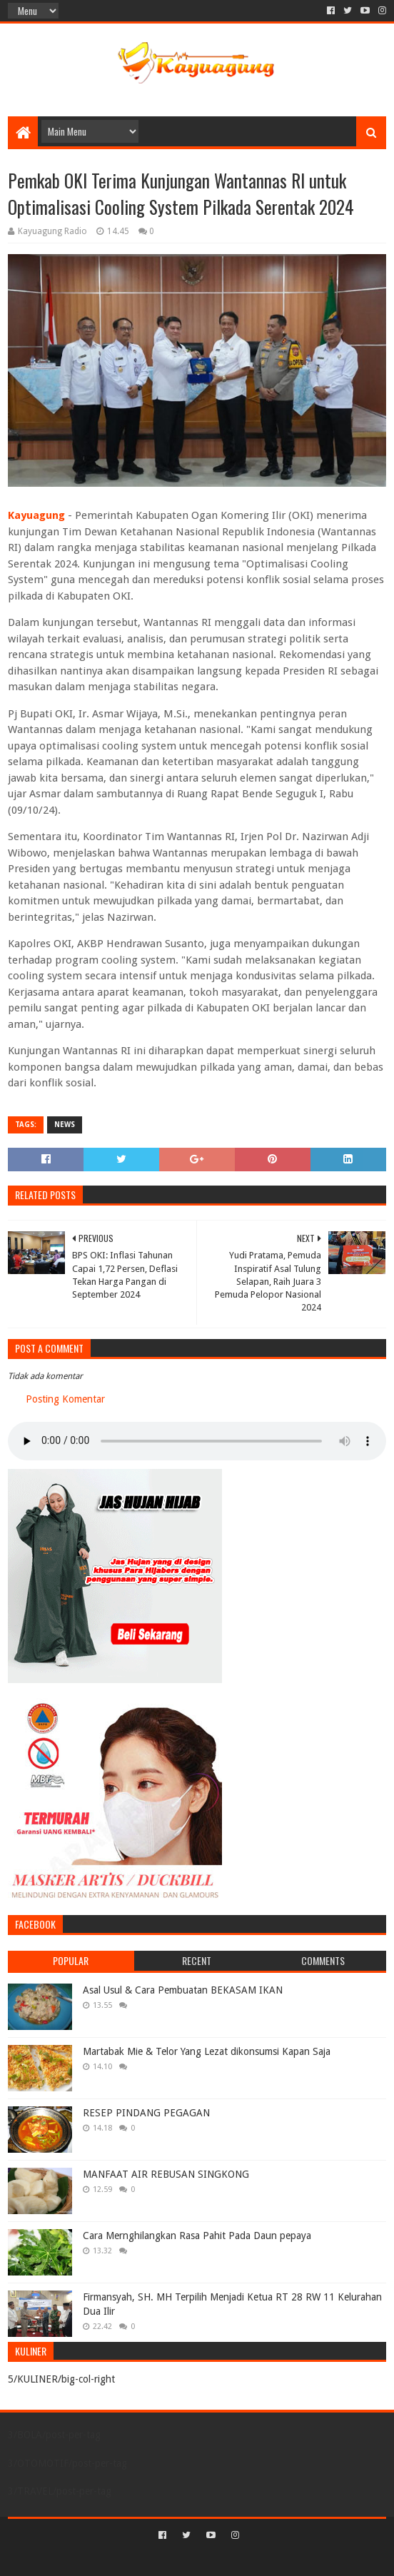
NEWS (64, 1124)
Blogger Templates (258, 2559)
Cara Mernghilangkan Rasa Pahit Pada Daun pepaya (197, 2235)
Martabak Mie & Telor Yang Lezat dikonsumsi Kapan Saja (206, 2051)
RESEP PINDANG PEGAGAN (146, 2112)
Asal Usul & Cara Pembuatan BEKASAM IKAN (183, 1990)
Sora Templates (176, 2559)
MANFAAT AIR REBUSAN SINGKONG (166, 2174)
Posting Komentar (65, 1399)
